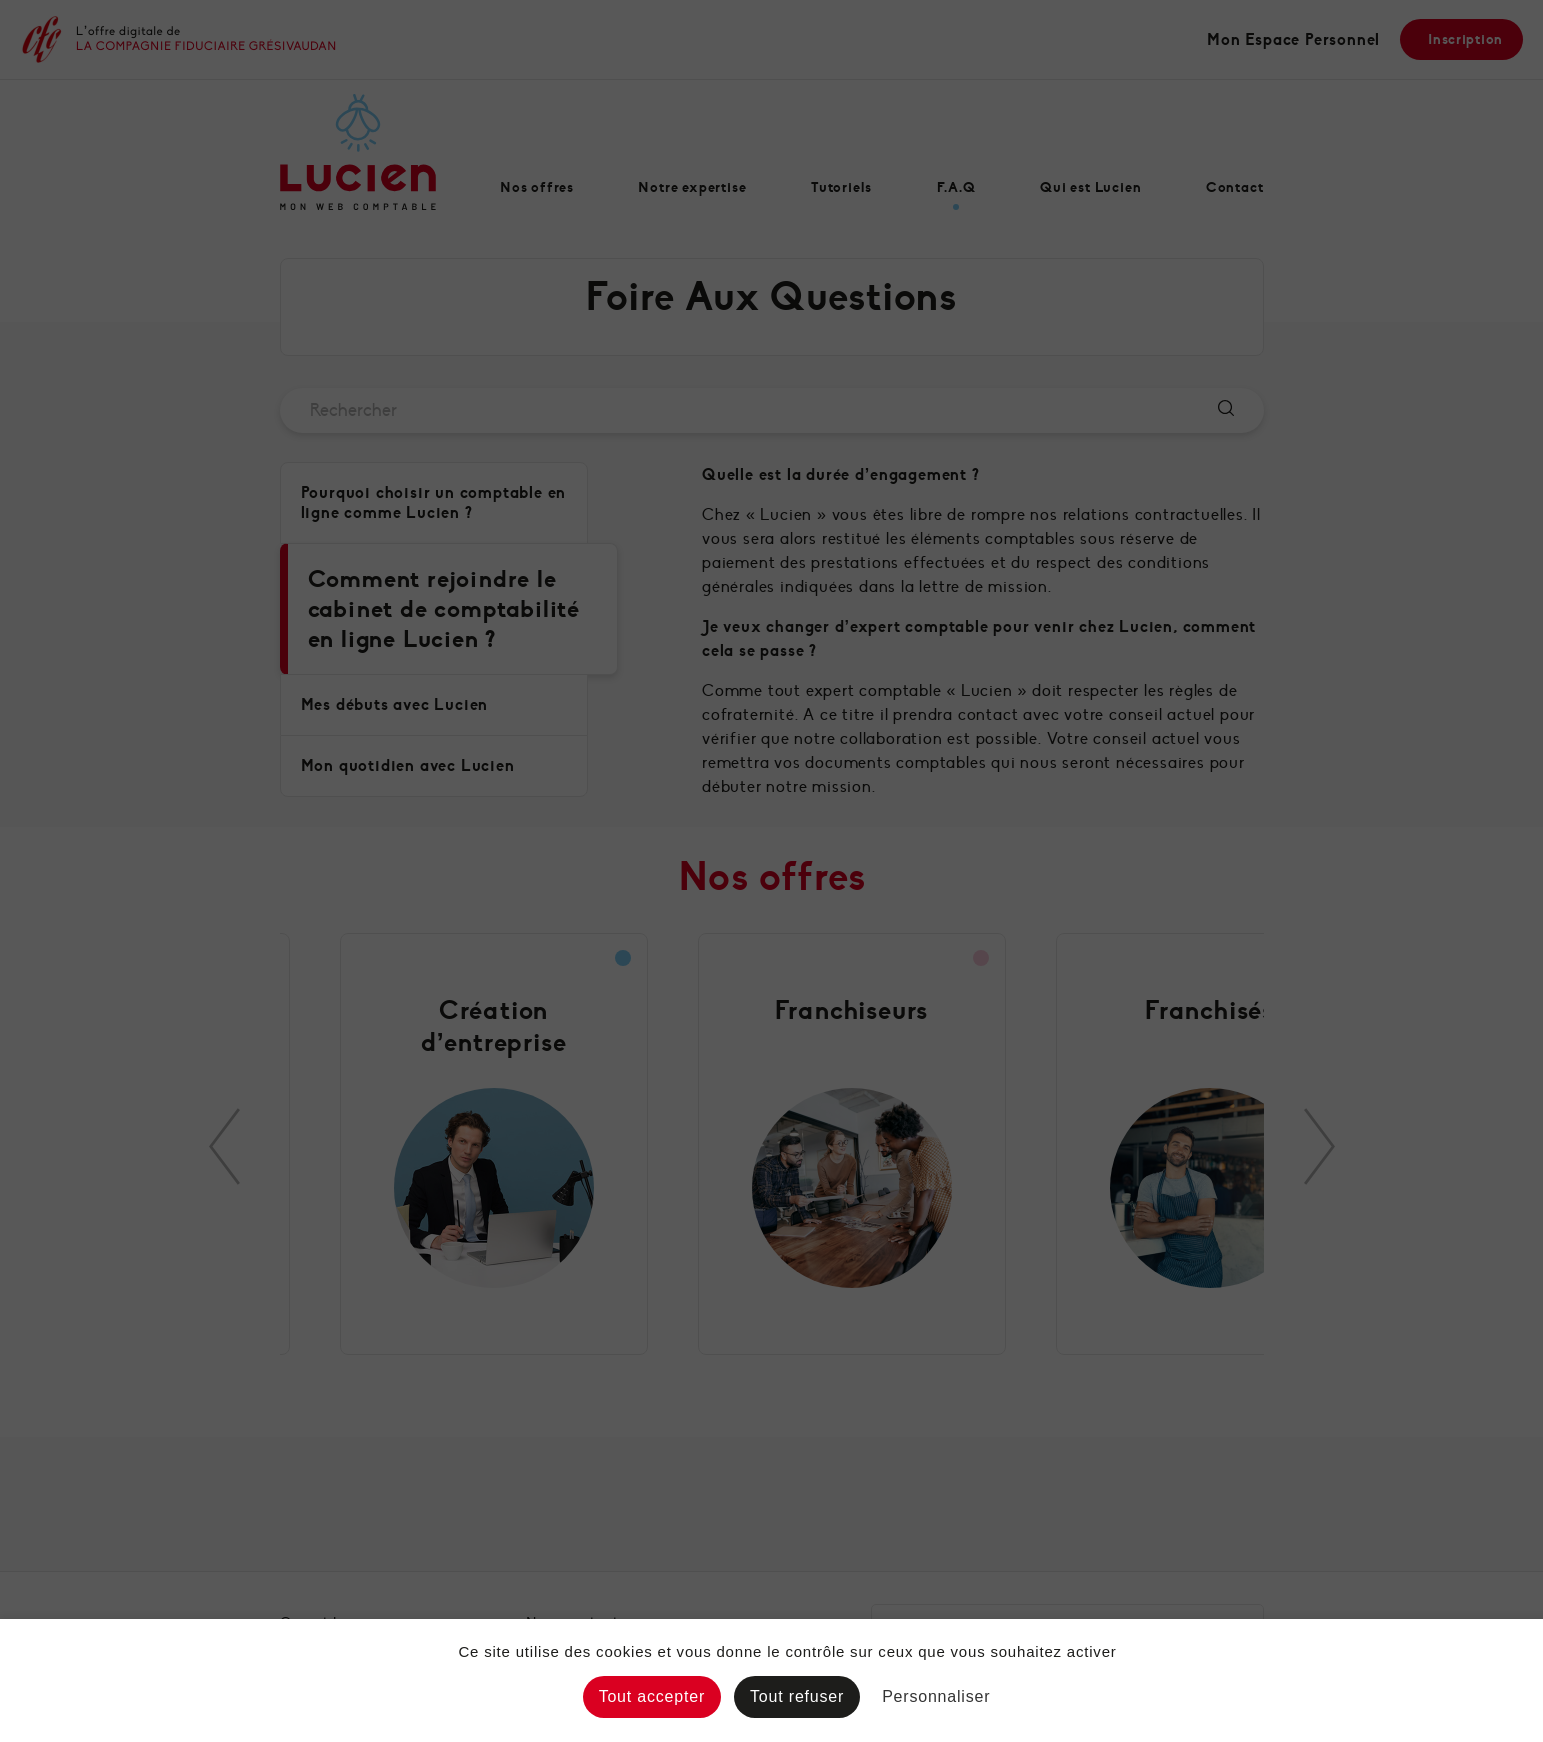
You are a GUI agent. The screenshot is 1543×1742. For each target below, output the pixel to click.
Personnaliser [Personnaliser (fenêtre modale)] (936, 1696)
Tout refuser (797, 1696)
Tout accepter (652, 1696)
